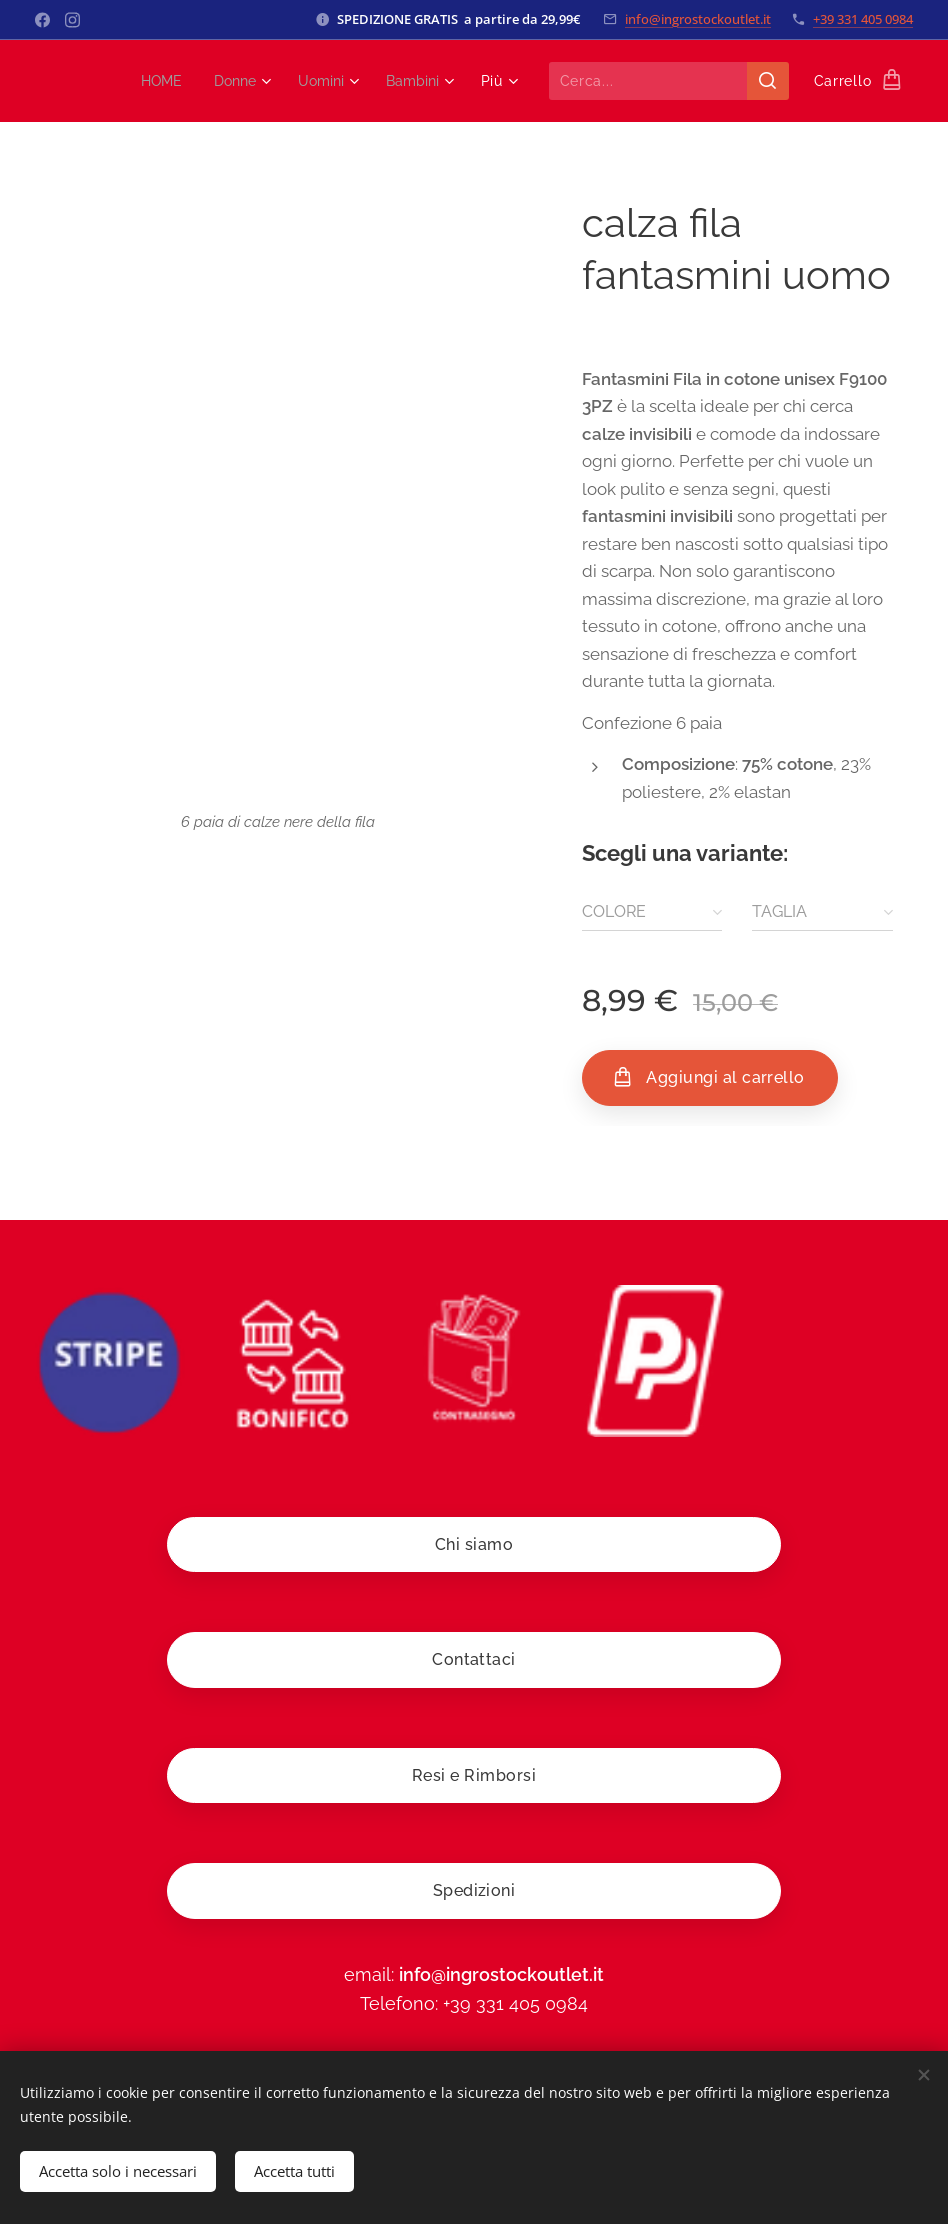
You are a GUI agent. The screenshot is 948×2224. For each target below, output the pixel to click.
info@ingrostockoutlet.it (698, 19)
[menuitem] (152, 81)
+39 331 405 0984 (863, 19)
